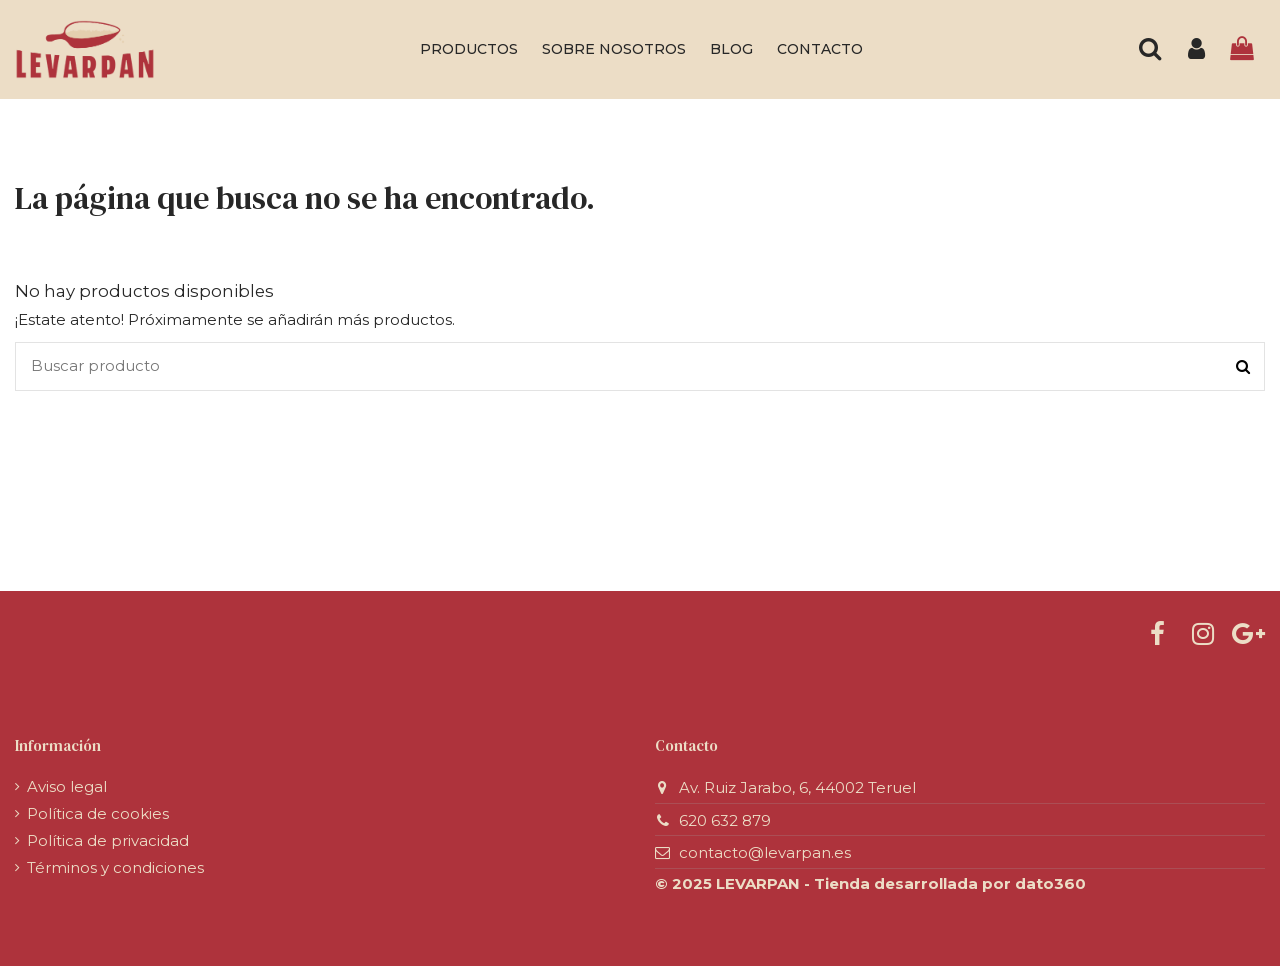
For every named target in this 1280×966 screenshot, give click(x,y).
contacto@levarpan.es (765, 852)
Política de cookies (98, 813)
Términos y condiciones (115, 867)
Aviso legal (67, 786)
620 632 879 (725, 820)
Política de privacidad (108, 840)
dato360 (1050, 883)
